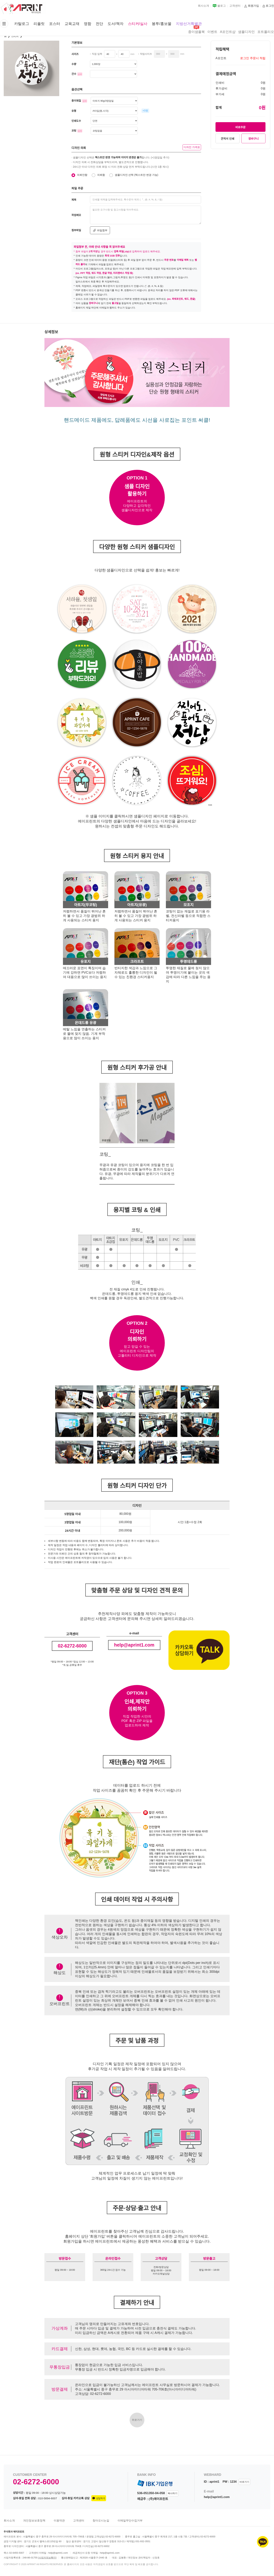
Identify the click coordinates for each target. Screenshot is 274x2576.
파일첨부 (100, 230)
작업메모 (76, 215)
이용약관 (59, 2520)
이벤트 (212, 32)
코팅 (76, 131)
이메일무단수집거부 (130, 2520)
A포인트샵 (227, 32)
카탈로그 (21, 24)
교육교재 (72, 24)
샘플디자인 (246, 32)
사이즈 (75, 54)
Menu (4, 23)
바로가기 (244, 2481)
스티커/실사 (138, 24)
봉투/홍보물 (161, 24)
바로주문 (240, 127)
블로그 (219, 6)
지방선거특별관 (189, 24)
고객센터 (234, 5)
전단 (99, 24)
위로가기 (137, 2419)
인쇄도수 (76, 120)
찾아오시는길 (101, 2520)
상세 (80, 74)
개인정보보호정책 (34, 2520)
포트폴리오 (265, 32)
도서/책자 (115, 24)
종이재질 (79, 101)
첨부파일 (76, 230)
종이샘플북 (196, 32)
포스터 (54, 24)
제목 (73, 199)
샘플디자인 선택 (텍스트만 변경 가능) (136, 174)
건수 (76, 74)
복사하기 (172, 2493)
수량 (73, 64)
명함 (87, 24)
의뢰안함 (82, 174)
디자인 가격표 (192, 147)
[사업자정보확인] (47, 2557)
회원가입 (251, 5)
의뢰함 (101, 174)
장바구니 (253, 138)
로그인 (268, 5)
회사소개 (203, 5)
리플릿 (39, 24)
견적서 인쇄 (227, 138)
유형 (73, 110)
